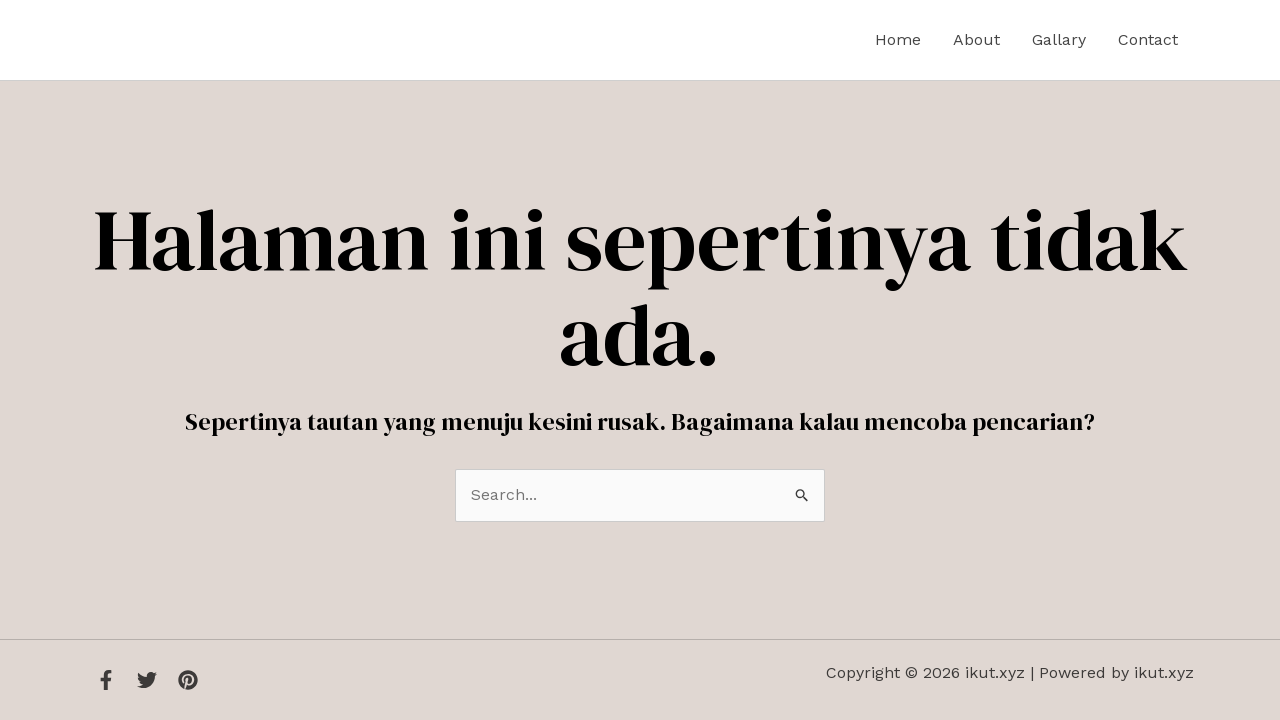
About (976, 39)
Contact (1148, 39)
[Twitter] (147, 680)
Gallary (1059, 39)
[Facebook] (106, 680)
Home (898, 39)
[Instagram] (188, 680)
